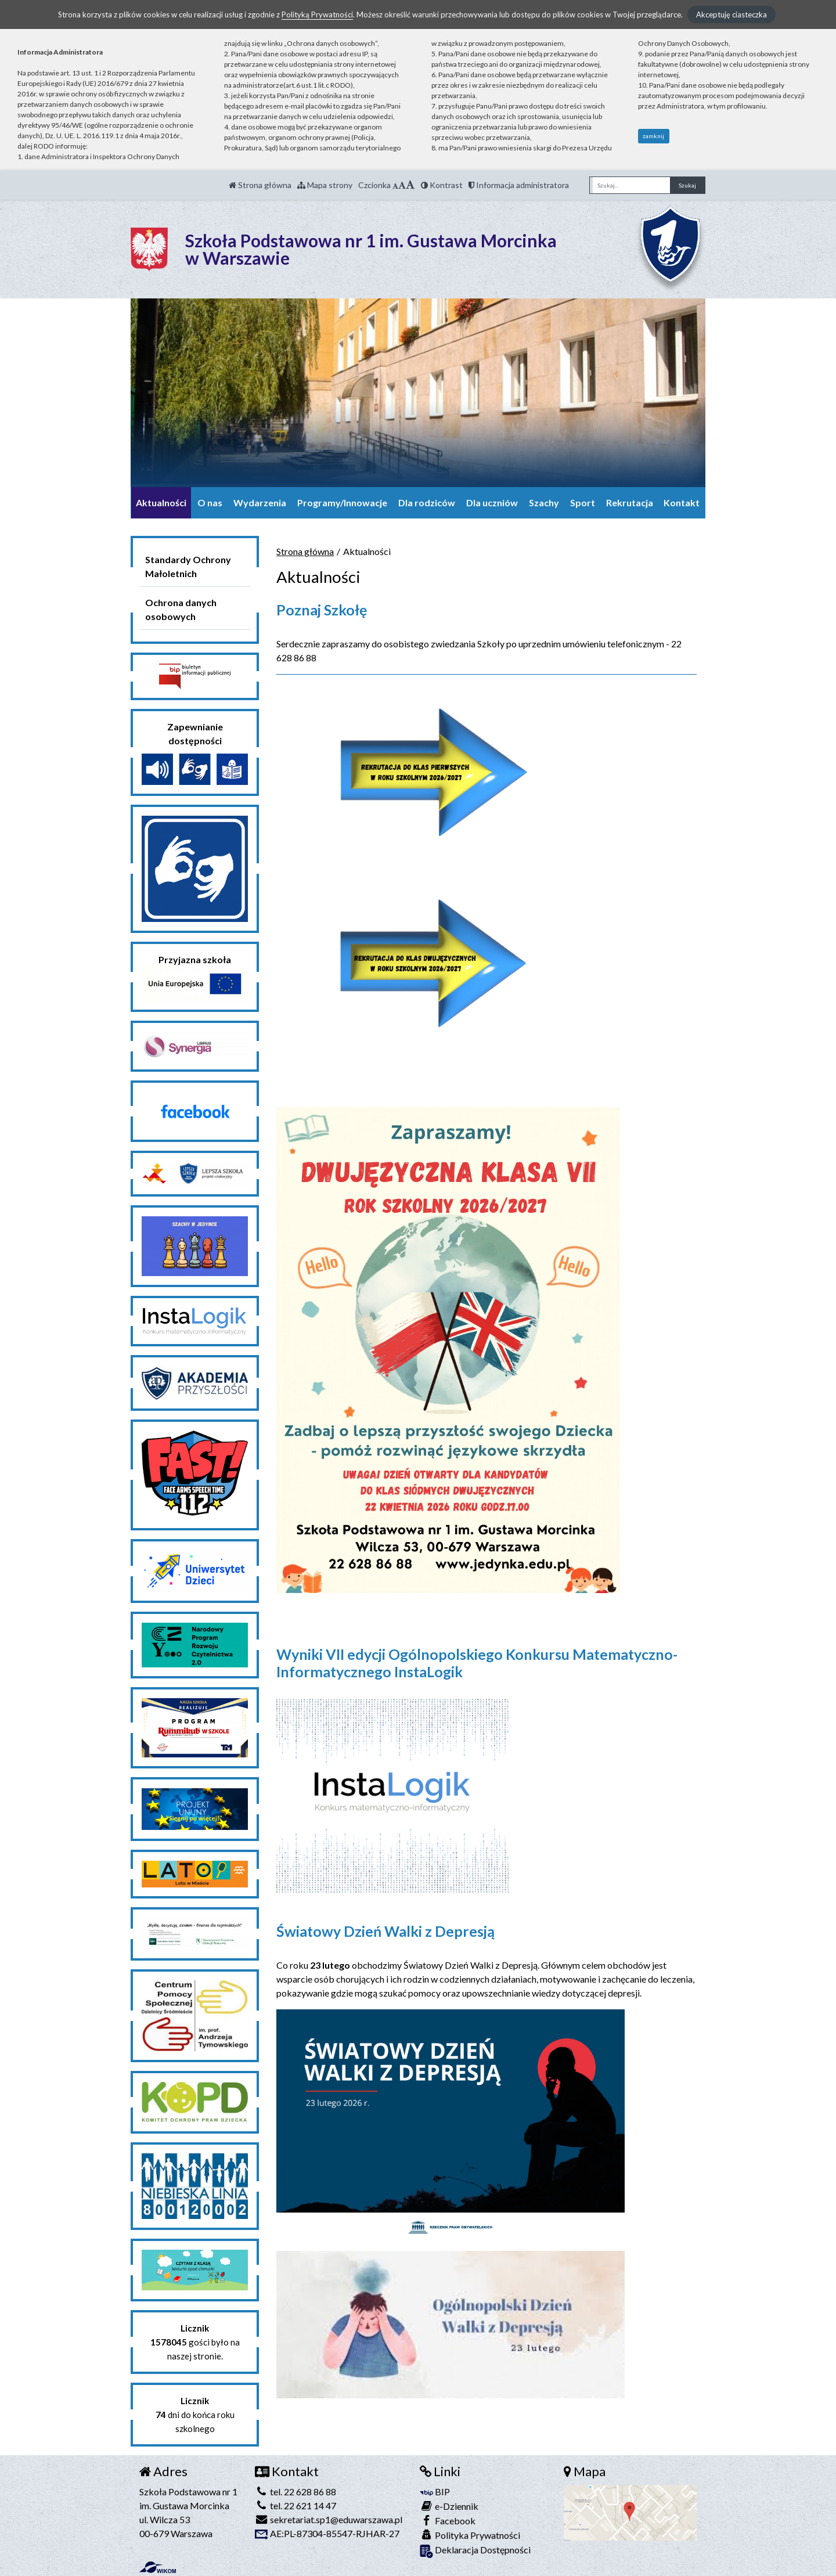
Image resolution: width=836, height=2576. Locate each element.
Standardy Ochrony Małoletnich (188, 566)
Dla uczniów (492, 502)
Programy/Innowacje (342, 502)
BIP (435, 2491)
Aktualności (161, 502)
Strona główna (260, 185)
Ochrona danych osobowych (181, 609)
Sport (582, 502)
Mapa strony (324, 185)
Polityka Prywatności (470, 2535)
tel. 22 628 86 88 (295, 2491)
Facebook (447, 2520)
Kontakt (682, 502)
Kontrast (442, 185)
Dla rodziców (426, 502)
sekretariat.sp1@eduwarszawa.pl (328, 2519)
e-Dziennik (449, 2506)
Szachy (544, 502)
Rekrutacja (629, 502)
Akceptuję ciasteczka (731, 14)
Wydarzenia (259, 502)
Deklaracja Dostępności (475, 2550)
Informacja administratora (519, 185)
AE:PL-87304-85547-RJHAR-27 (327, 2533)
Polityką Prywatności (317, 14)
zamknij (653, 135)
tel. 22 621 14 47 (295, 2505)
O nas (209, 502)
